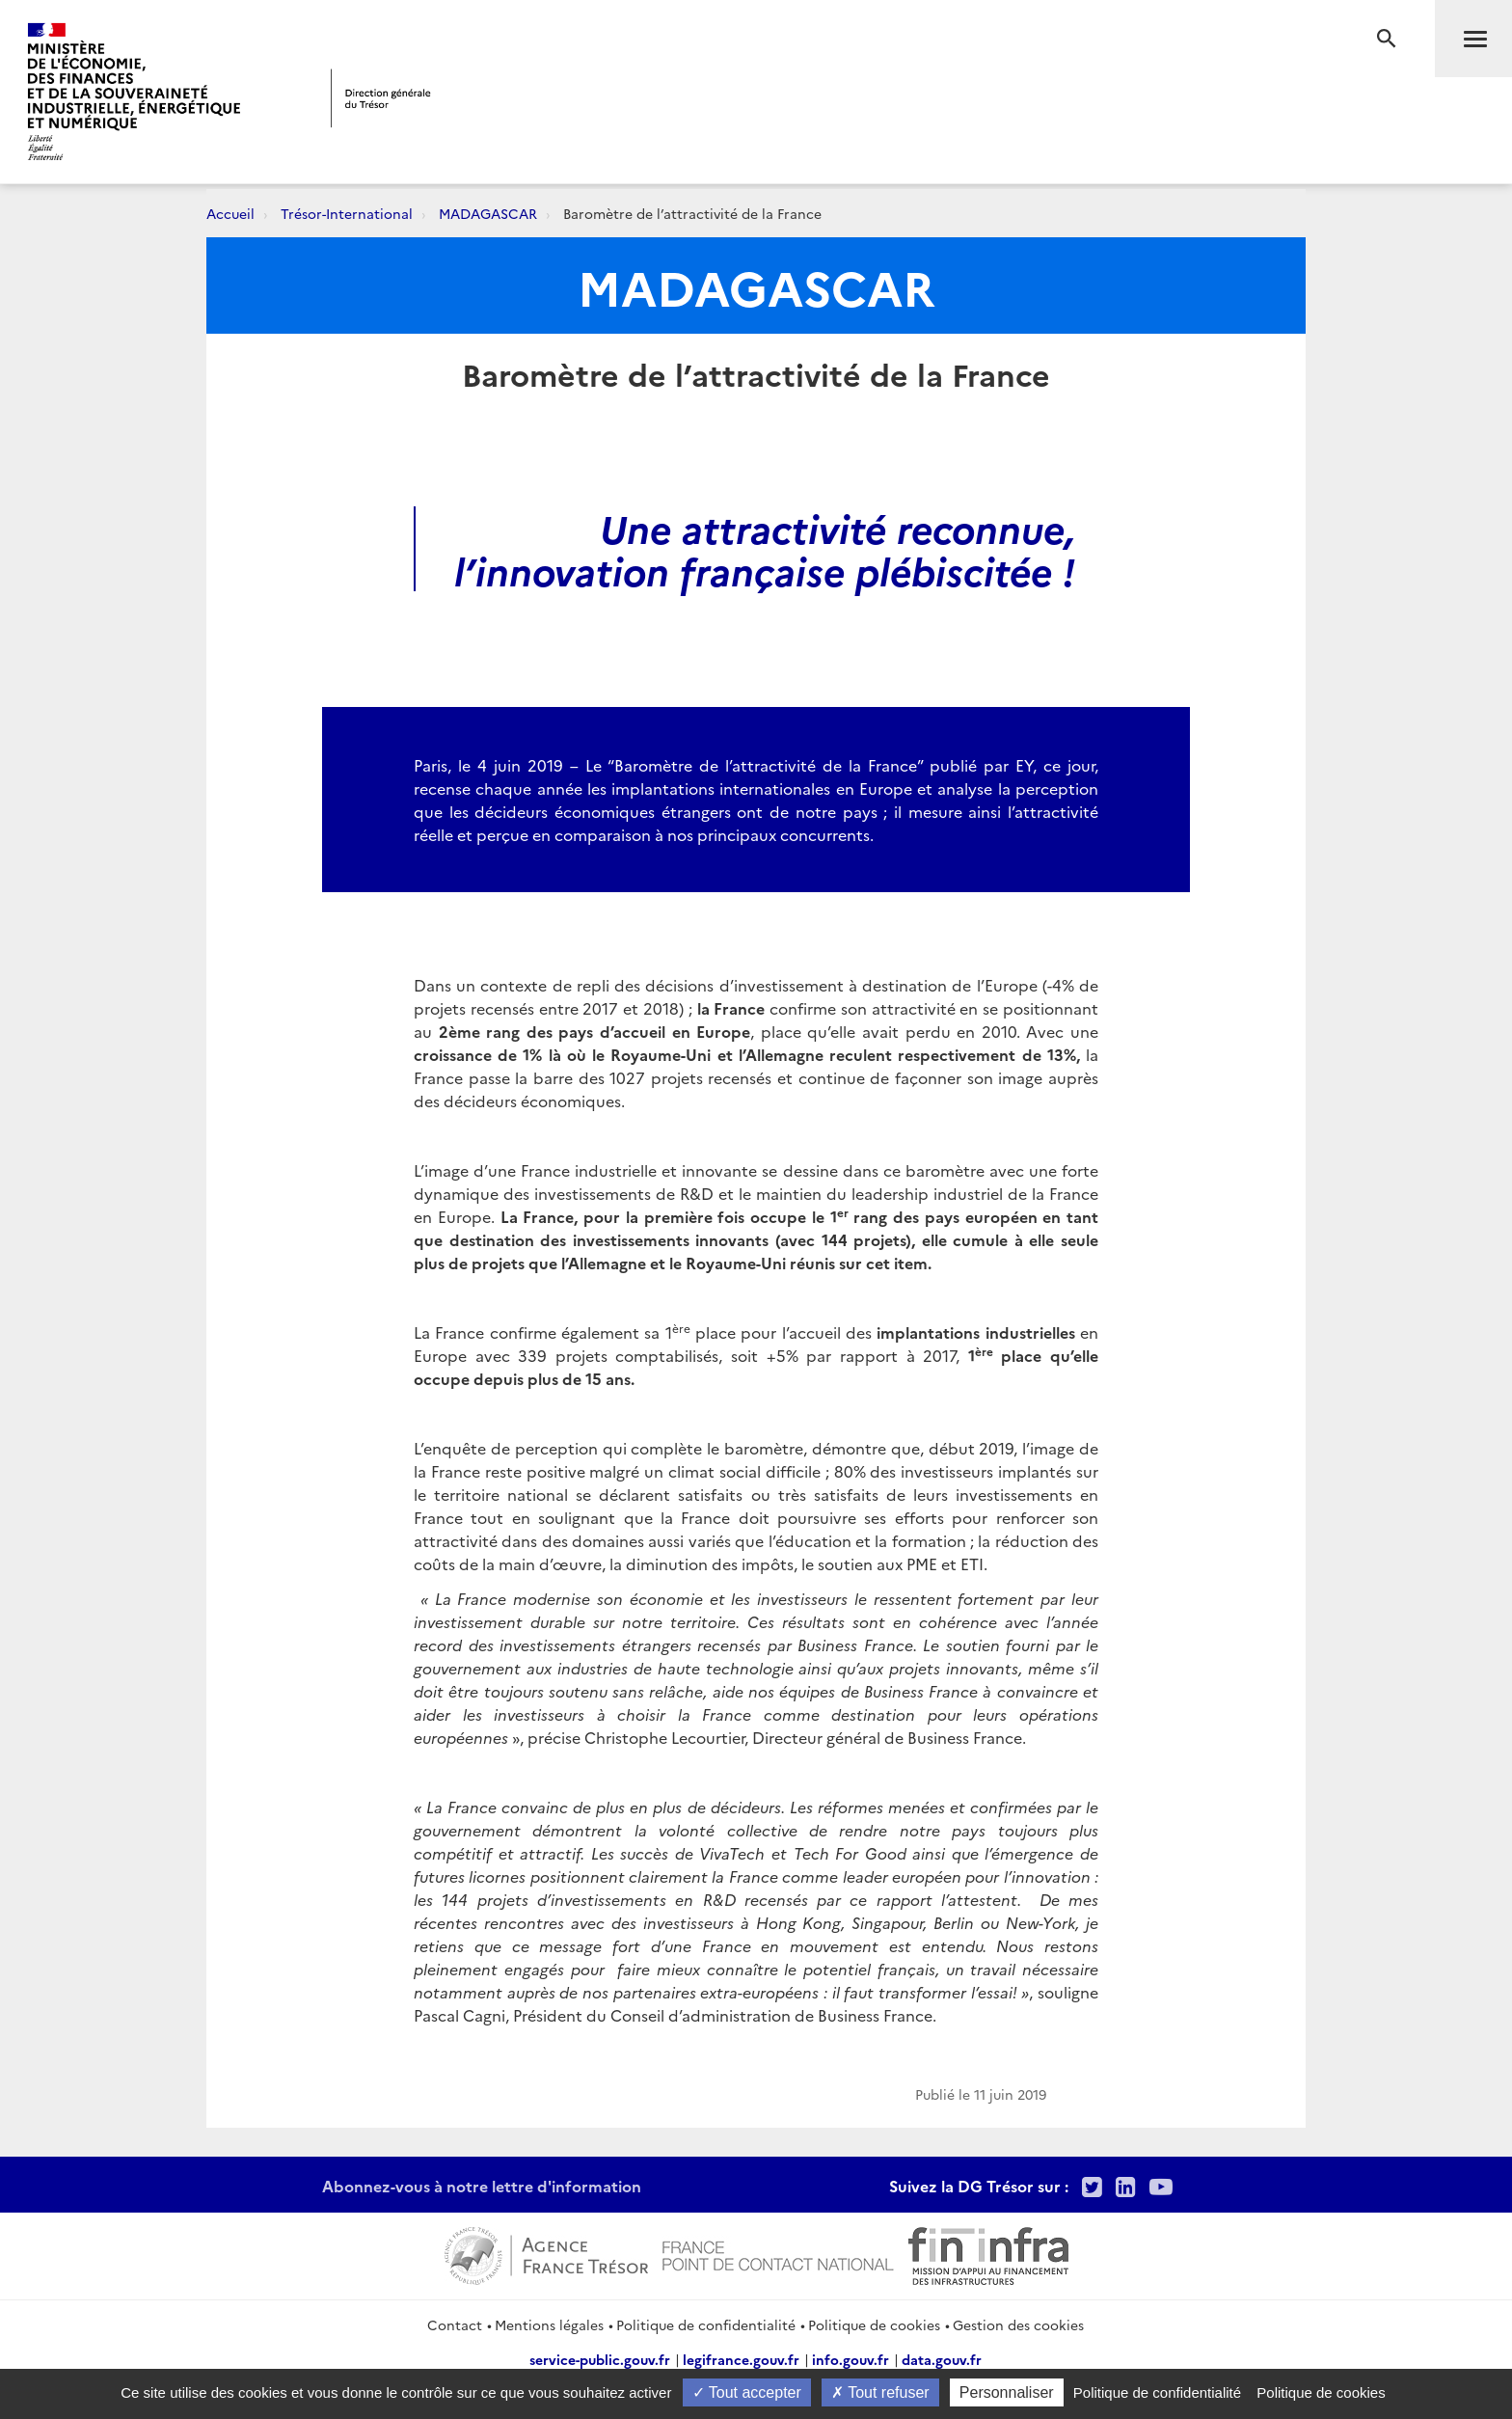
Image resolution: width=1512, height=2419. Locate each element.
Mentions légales (549, 2324)
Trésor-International (347, 213)
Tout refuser (880, 2392)
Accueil (230, 213)
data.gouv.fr (942, 2359)
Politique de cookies (874, 2324)
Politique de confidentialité (706, 2324)
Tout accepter (746, 2392)
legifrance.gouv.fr (741, 2359)
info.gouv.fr (850, 2359)
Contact (454, 2324)
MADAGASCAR (488, 213)
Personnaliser (1006, 2392)
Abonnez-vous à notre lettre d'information (481, 2185)
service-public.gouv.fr (599, 2359)
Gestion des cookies (1018, 2324)
